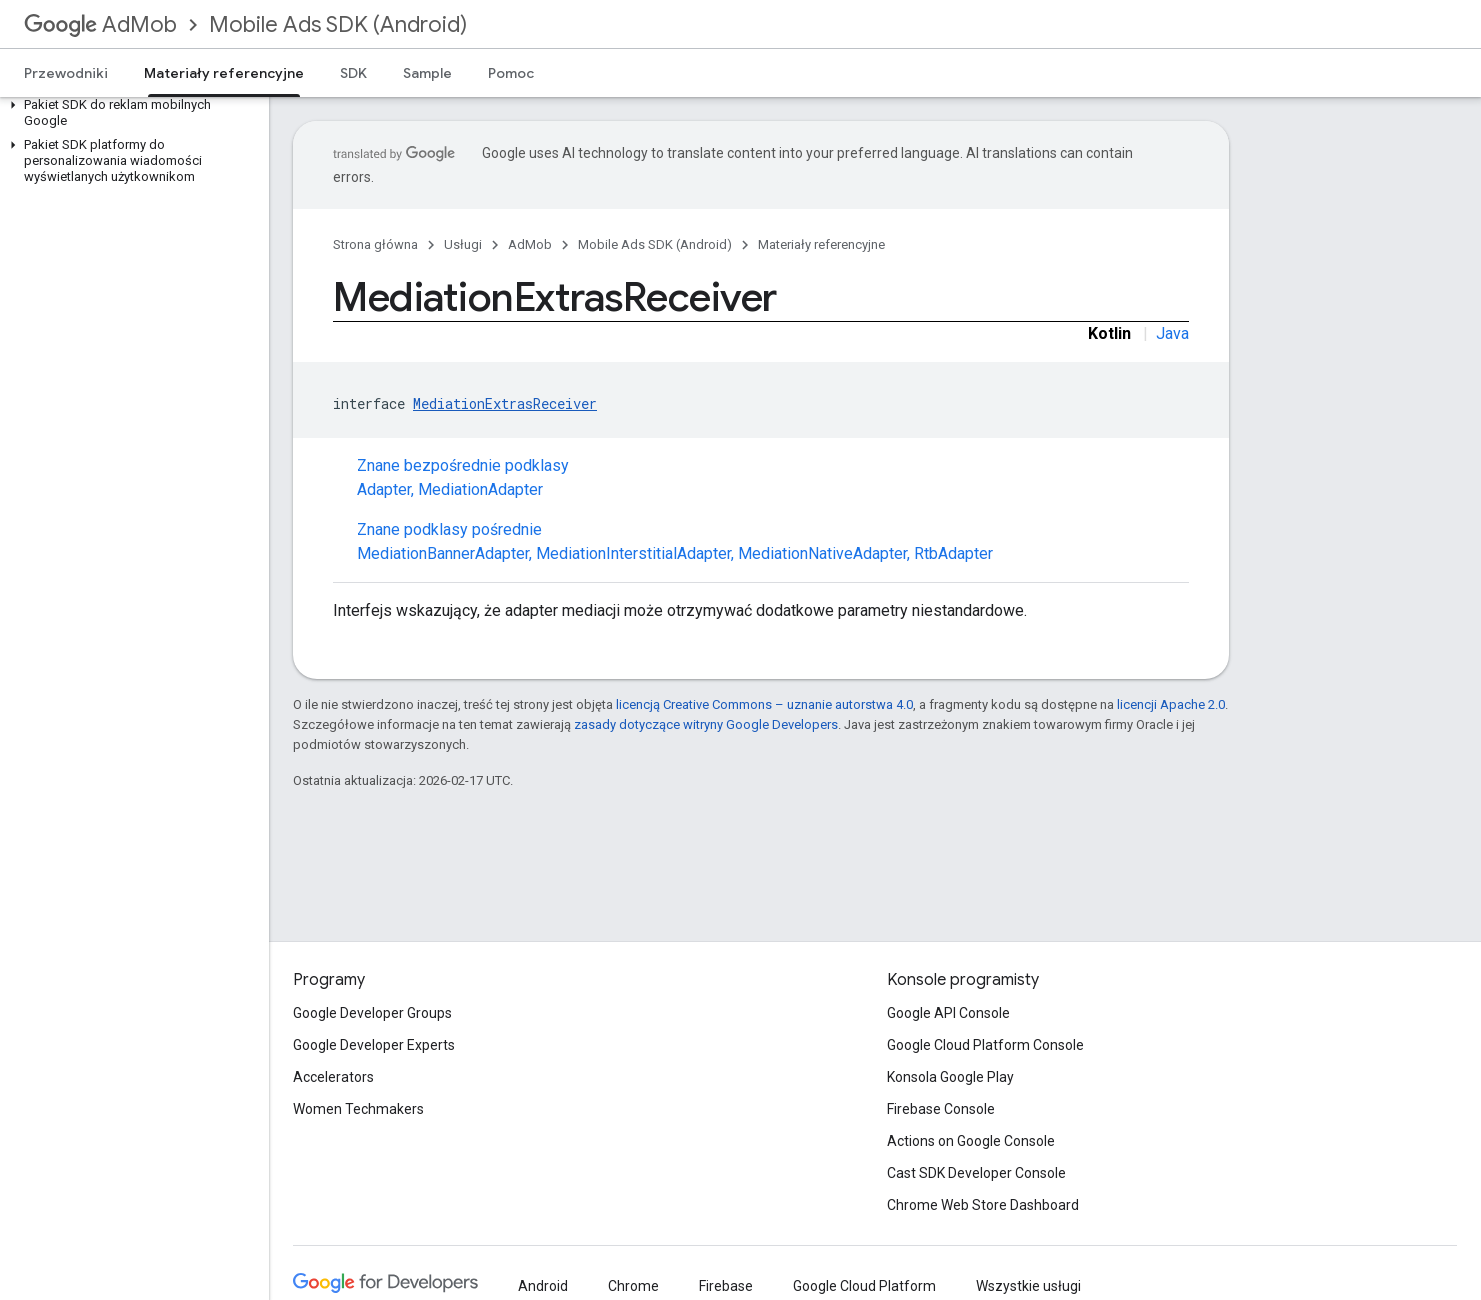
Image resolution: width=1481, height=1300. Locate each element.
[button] (130, 113)
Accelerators (333, 1077)
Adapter (384, 489)
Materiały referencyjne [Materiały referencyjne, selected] (224, 73)
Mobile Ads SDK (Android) (338, 24)
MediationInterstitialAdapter (633, 553)
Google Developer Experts (374, 1045)
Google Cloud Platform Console (985, 1045)
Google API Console (948, 1013)
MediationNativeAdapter (822, 553)
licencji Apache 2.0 (1171, 704)
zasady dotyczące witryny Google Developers (706, 724)
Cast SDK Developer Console (976, 1173)
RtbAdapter (953, 553)
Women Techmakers (358, 1109)
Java (1172, 333)
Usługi (463, 244)
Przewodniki (66, 73)
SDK (353, 73)
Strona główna (375, 244)
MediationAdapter (480, 489)
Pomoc (511, 73)
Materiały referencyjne (821, 244)
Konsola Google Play (950, 1077)
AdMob (100, 24)
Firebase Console (941, 1109)
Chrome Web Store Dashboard (983, 1205)
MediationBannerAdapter (443, 553)
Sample (427, 73)
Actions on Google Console (971, 1141)
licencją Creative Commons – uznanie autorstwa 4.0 (764, 704)
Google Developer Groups (372, 1013)
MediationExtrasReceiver (505, 403)
